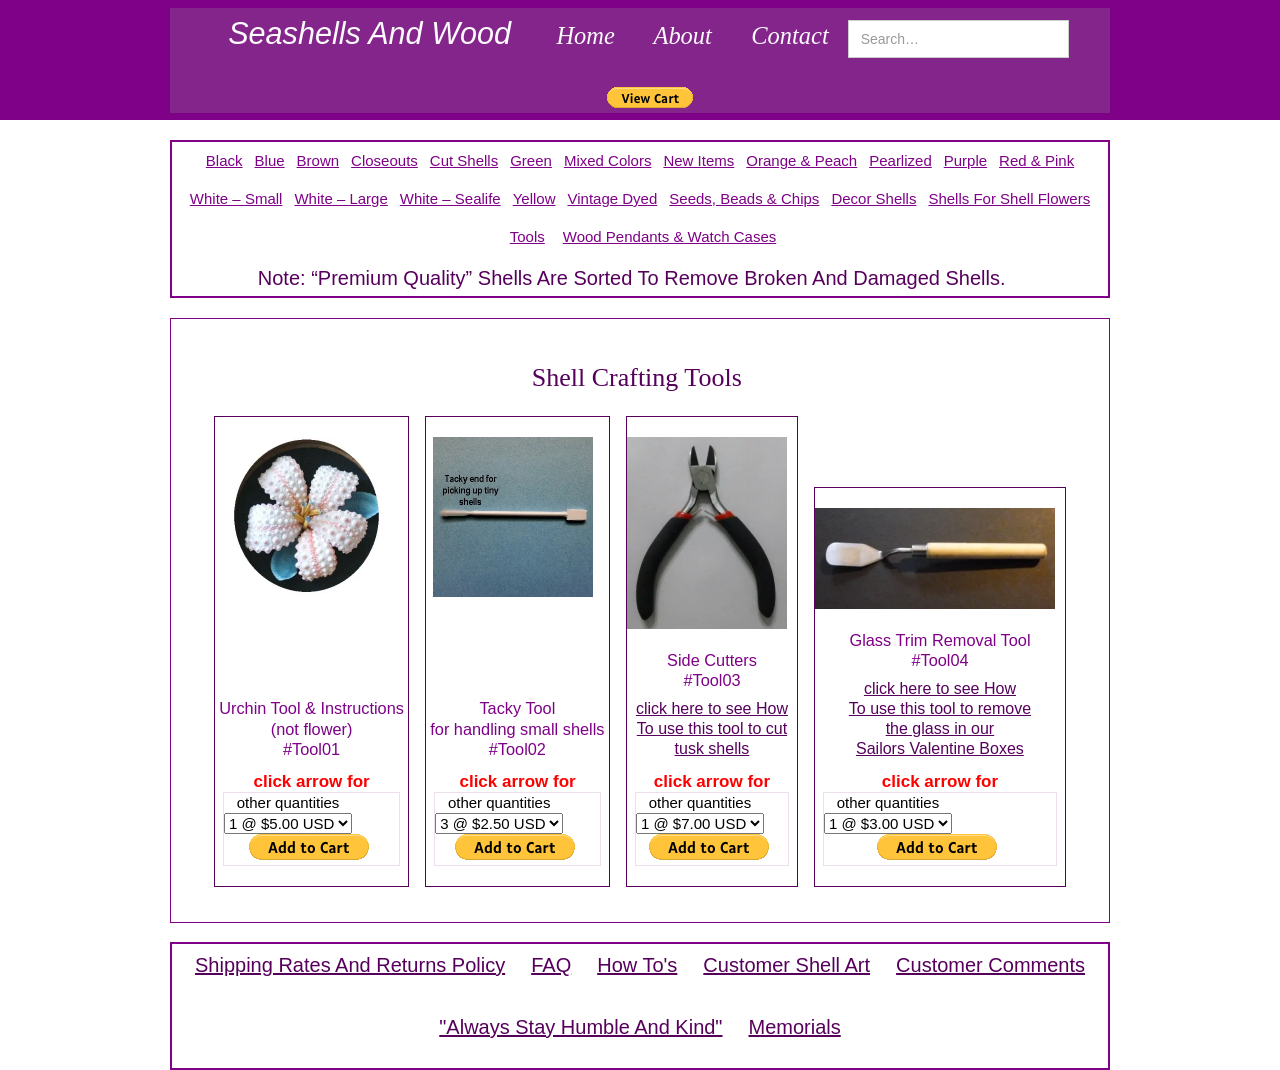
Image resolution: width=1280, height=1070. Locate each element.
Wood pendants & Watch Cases (669, 236)
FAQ (551, 965)
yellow (534, 198)
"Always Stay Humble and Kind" (580, 1027)
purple (965, 160)
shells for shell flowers (1009, 198)
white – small (236, 198)
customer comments (990, 965)
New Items (698, 160)
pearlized (900, 160)
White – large (340, 198)
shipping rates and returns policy (350, 965)
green (531, 160)
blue (270, 160)
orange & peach (801, 160)
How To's (637, 965)
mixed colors (608, 160)
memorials (794, 1027)
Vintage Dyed (612, 198)
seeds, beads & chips (744, 198)
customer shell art (786, 965)
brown (318, 160)
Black (224, 160)
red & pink (1036, 160)
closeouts (384, 160)
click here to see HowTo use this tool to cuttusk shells (712, 728)
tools (527, 236)
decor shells (873, 198)
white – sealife (450, 198)
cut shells (464, 160)
